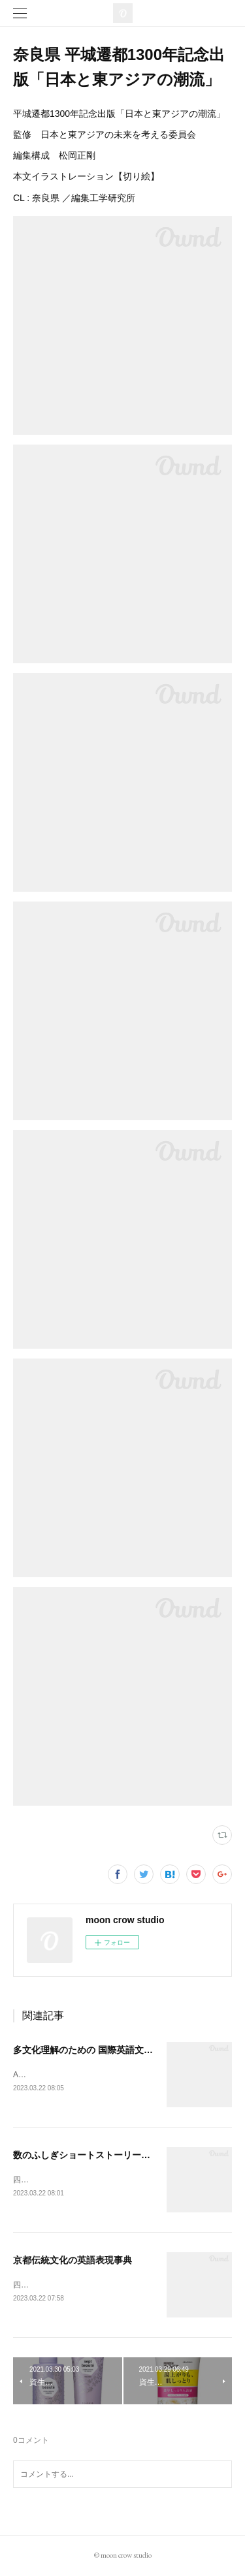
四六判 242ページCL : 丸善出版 (72, 2179)
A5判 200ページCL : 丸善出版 (69, 2074)
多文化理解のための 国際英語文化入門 (92, 2050)
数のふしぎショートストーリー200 (84, 2155)
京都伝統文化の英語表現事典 (72, 2260)
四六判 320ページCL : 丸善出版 (72, 2284)
